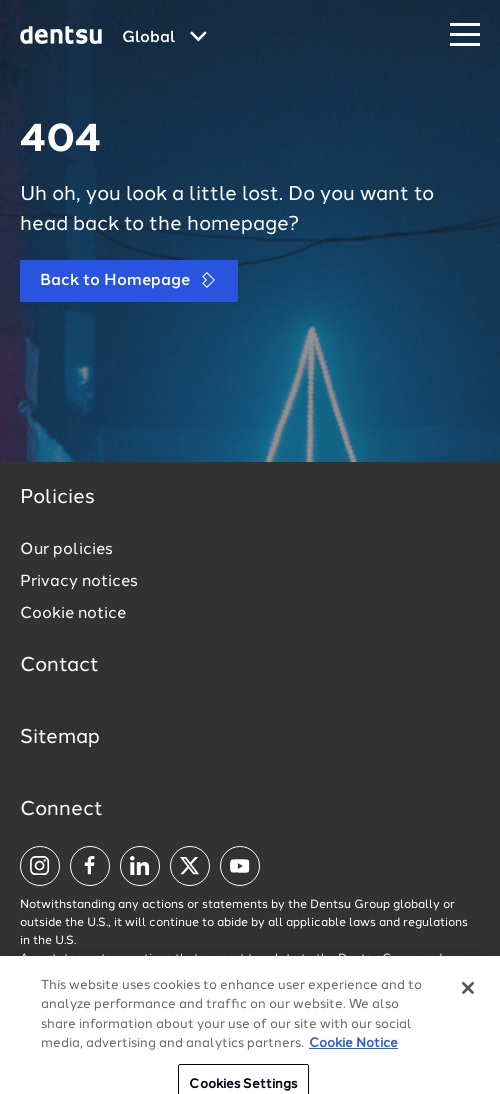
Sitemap (60, 738)
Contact (59, 666)
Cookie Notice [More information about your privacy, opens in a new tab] (353, 1070)
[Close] (468, 1015)
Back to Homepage (129, 280)
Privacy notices (79, 582)
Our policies (66, 550)
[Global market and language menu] (164, 38)
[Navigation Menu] (465, 35)
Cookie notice (73, 614)
